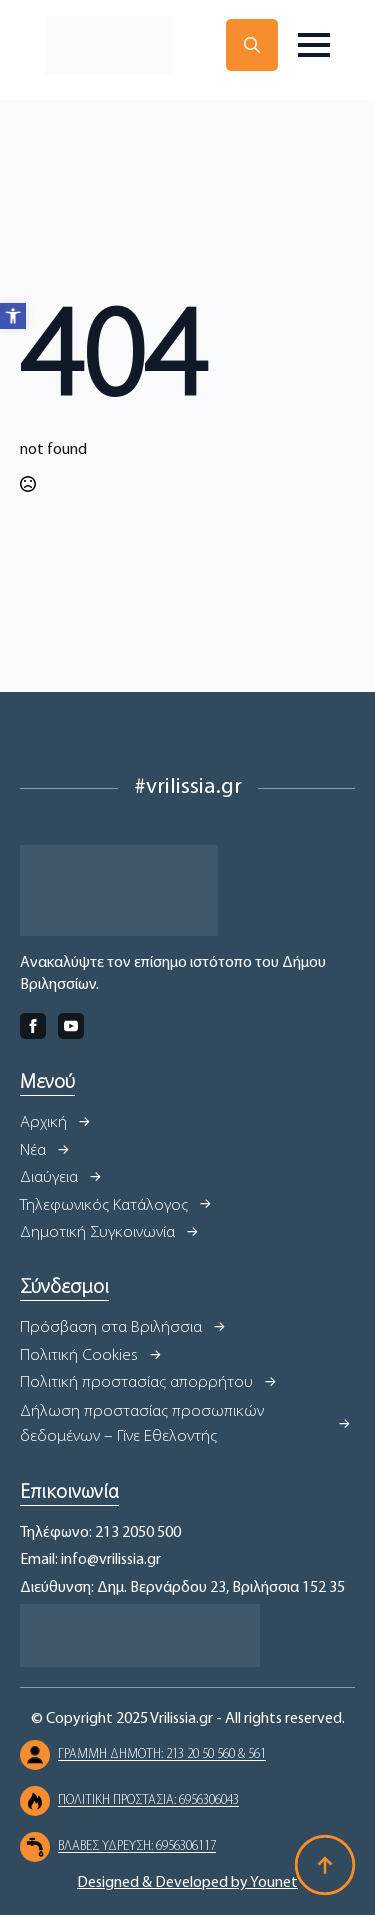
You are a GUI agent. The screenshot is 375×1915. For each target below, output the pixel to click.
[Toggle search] (252, 45)
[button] (13, 316)
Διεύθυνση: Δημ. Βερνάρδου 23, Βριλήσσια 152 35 (182, 1588)
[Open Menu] (314, 45)
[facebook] (33, 1026)
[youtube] (71, 1026)
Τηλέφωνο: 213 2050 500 (100, 1533)
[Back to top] (325, 1865)
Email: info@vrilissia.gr (90, 1560)
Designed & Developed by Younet (187, 1883)
